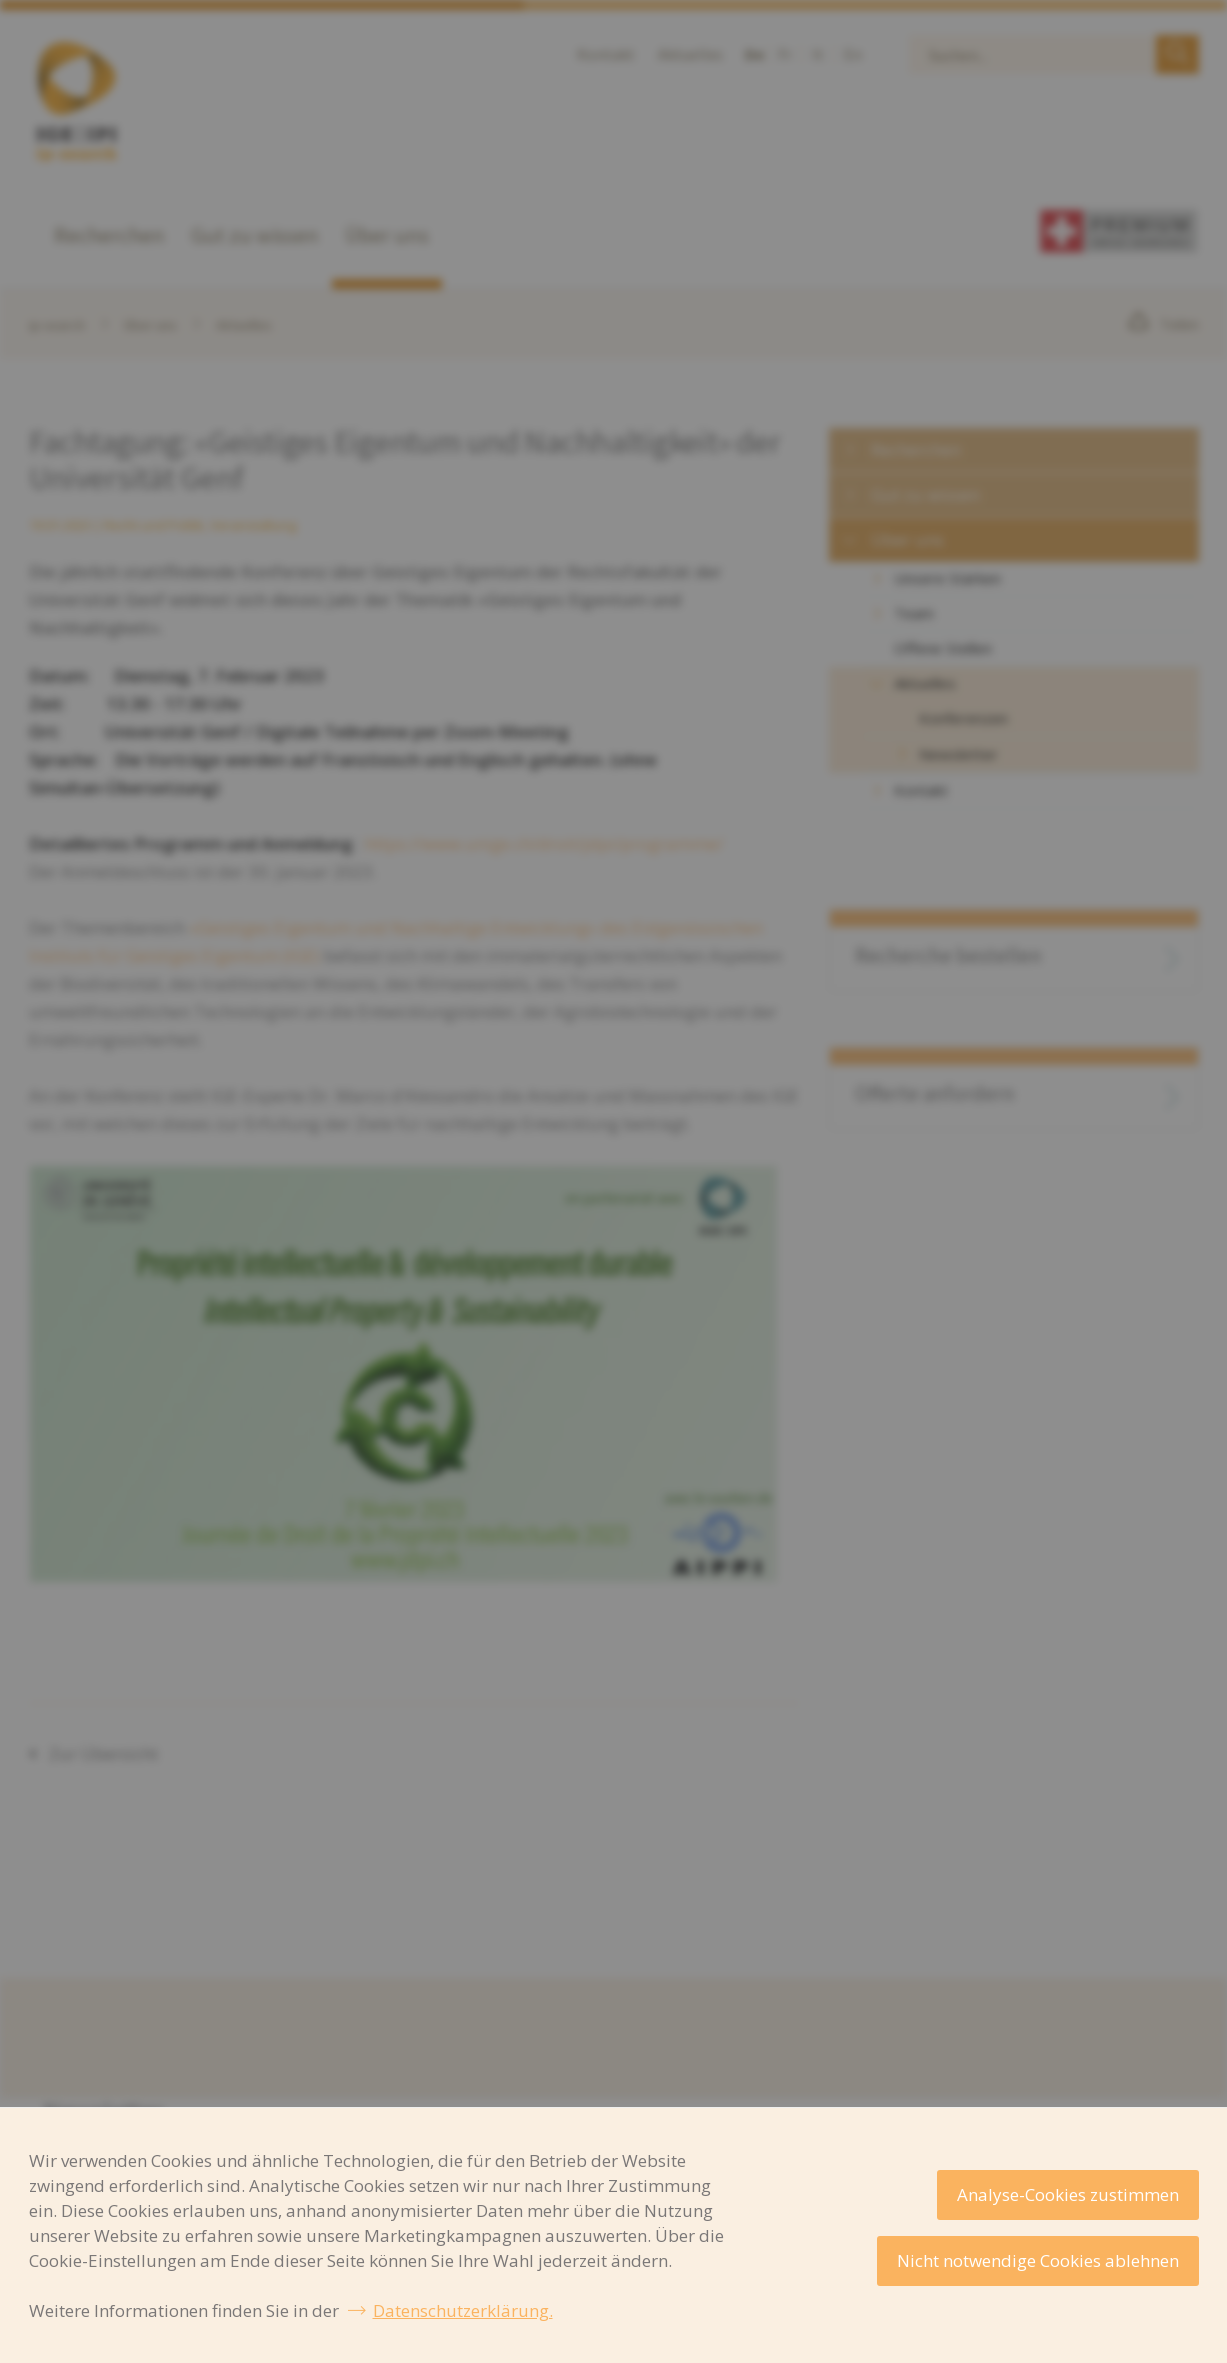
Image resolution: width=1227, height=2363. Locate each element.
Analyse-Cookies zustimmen (1068, 2194)
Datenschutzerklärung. (463, 2310)
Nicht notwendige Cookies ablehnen (1038, 2260)
